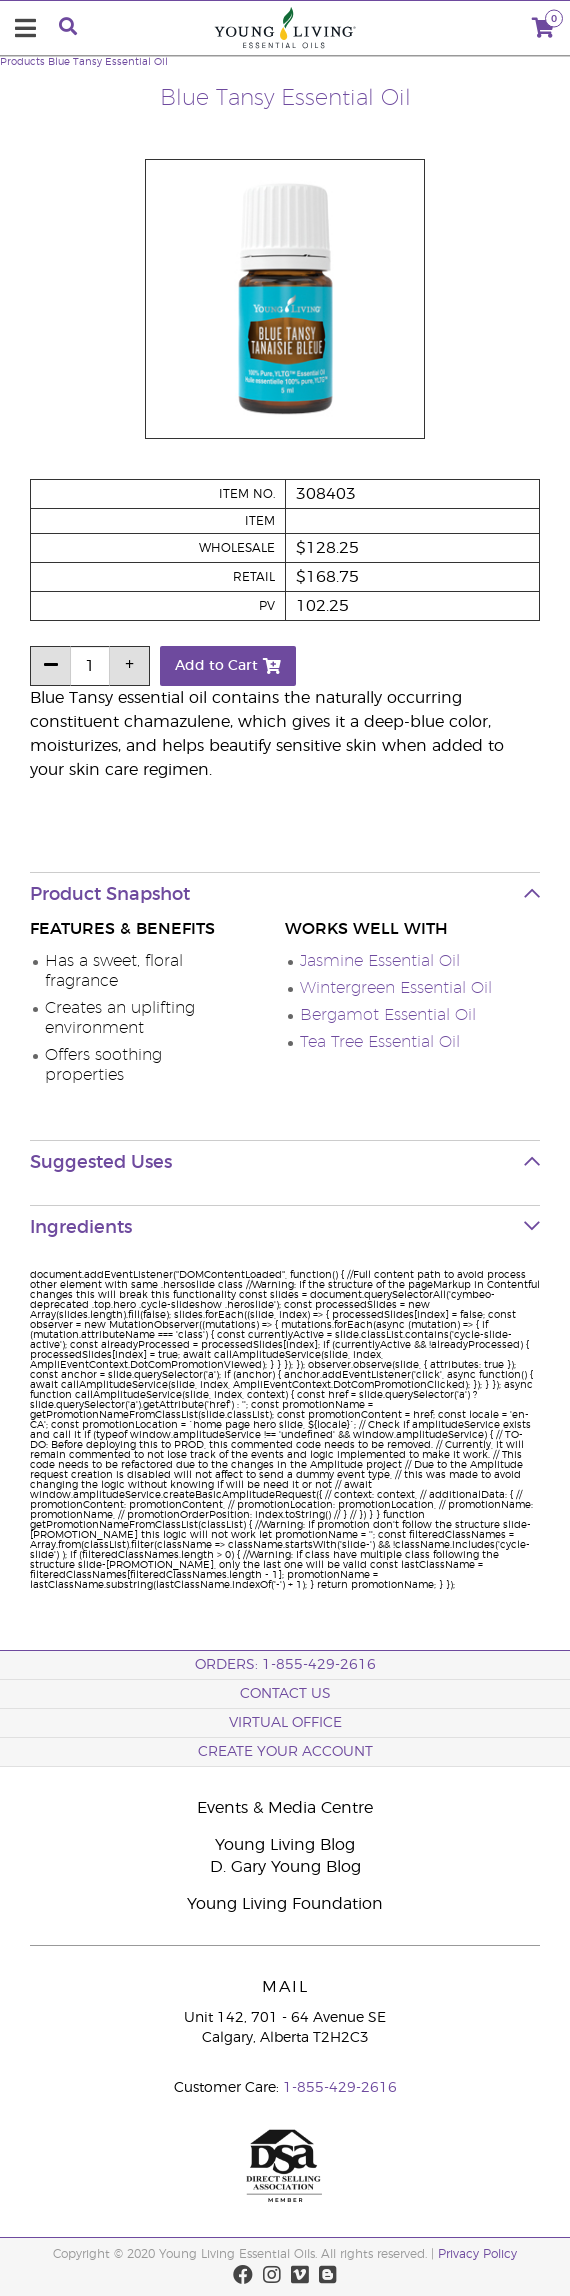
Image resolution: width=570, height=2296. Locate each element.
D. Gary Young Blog (285, 1867)
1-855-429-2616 (340, 2088)
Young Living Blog (285, 1845)
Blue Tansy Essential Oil (108, 62)
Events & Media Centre (285, 1808)
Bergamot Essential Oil (388, 1015)
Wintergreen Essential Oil (396, 988)
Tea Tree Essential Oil (380, 1042)
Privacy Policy (477, 2254)
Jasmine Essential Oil (380, 961)
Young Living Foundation (285, 1904)
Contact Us (285, 1694)
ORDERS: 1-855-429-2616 (285, 1665)
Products (22, 62)
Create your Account (285, 1752)
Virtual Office (285, 1723)
